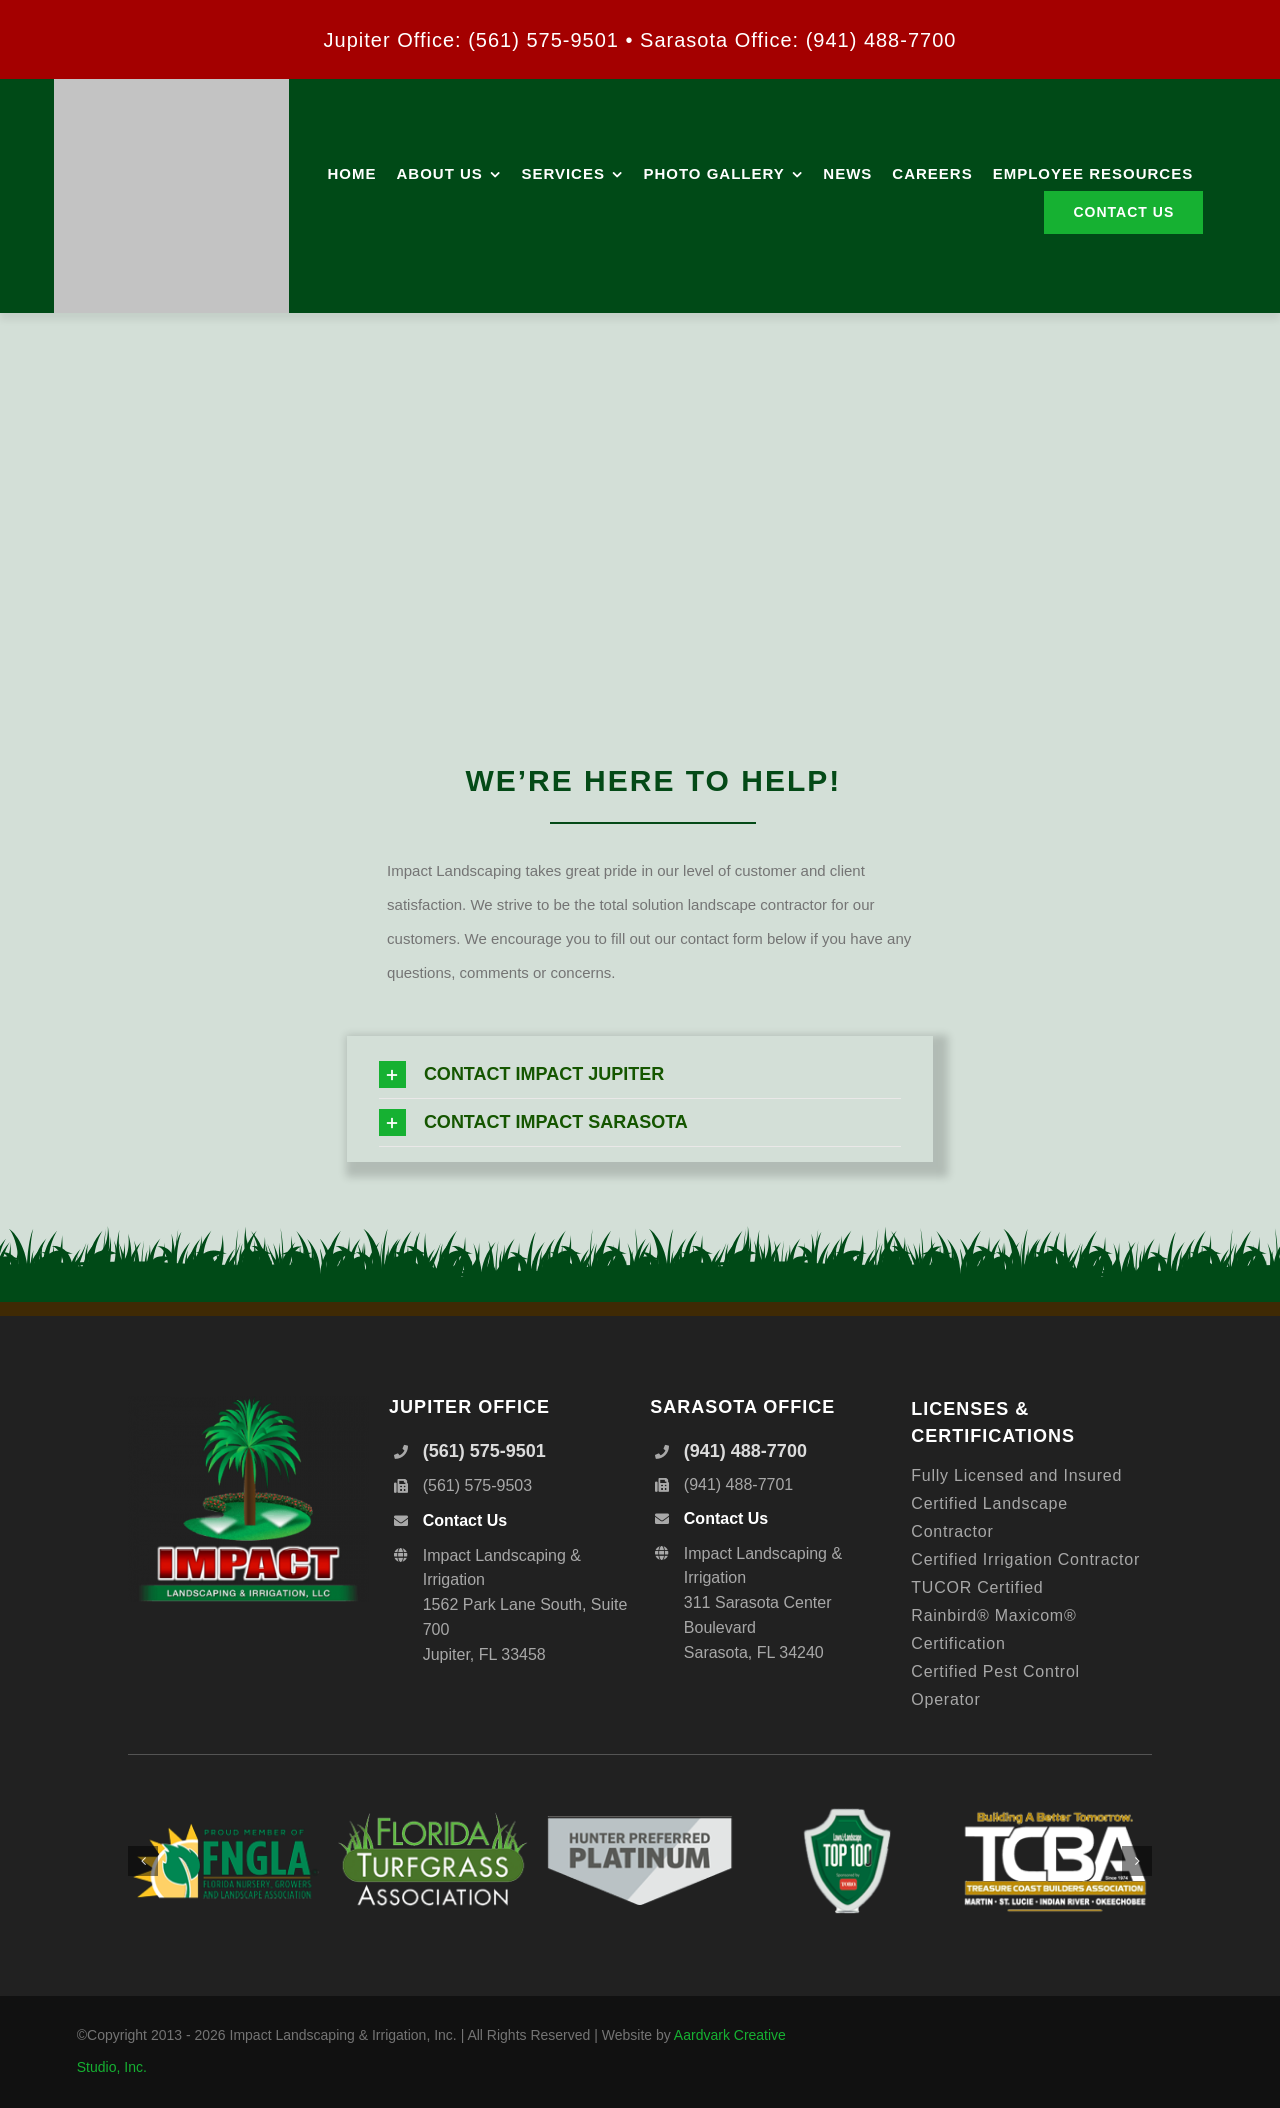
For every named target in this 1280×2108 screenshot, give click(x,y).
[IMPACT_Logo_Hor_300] (171, 86)
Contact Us (465, 1520)
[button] (640, 1074)
